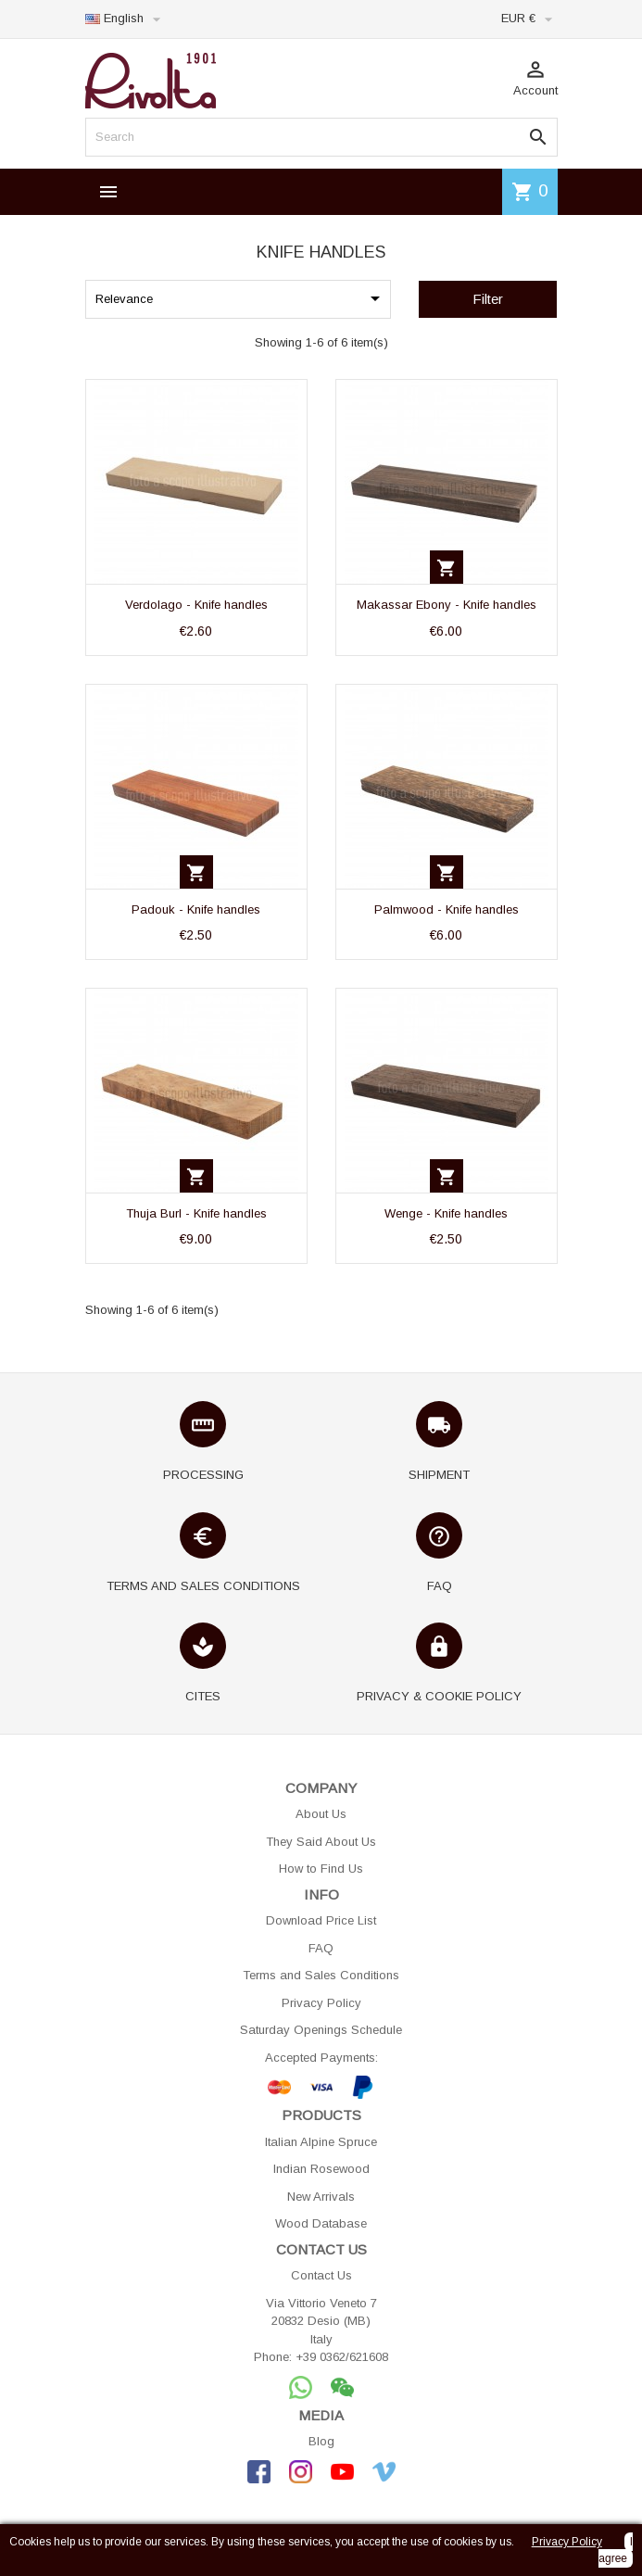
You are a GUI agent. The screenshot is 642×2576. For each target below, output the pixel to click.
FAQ (321, 1948)
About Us (321, 1814)
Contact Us (321, 2275)
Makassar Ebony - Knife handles (446, 605)
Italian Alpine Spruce (321, 2142)
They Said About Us (321, 1842)
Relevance (240, 298)
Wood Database (321, 2223)
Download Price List (321, 1920)
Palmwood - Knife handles (446, 909)
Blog (321, 2441)
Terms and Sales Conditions (321, 1975)
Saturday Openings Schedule (321, 2030)
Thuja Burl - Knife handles (196, 1213)
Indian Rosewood (321, 2169)
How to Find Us (321, 1868)
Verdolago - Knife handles (196, 605)
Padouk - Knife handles (196, 909)
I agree (615, 2550)
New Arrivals (321, 2196)
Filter (487, 299)
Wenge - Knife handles (446, 1213)
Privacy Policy (321, 2003)
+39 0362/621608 (342, 2357)
